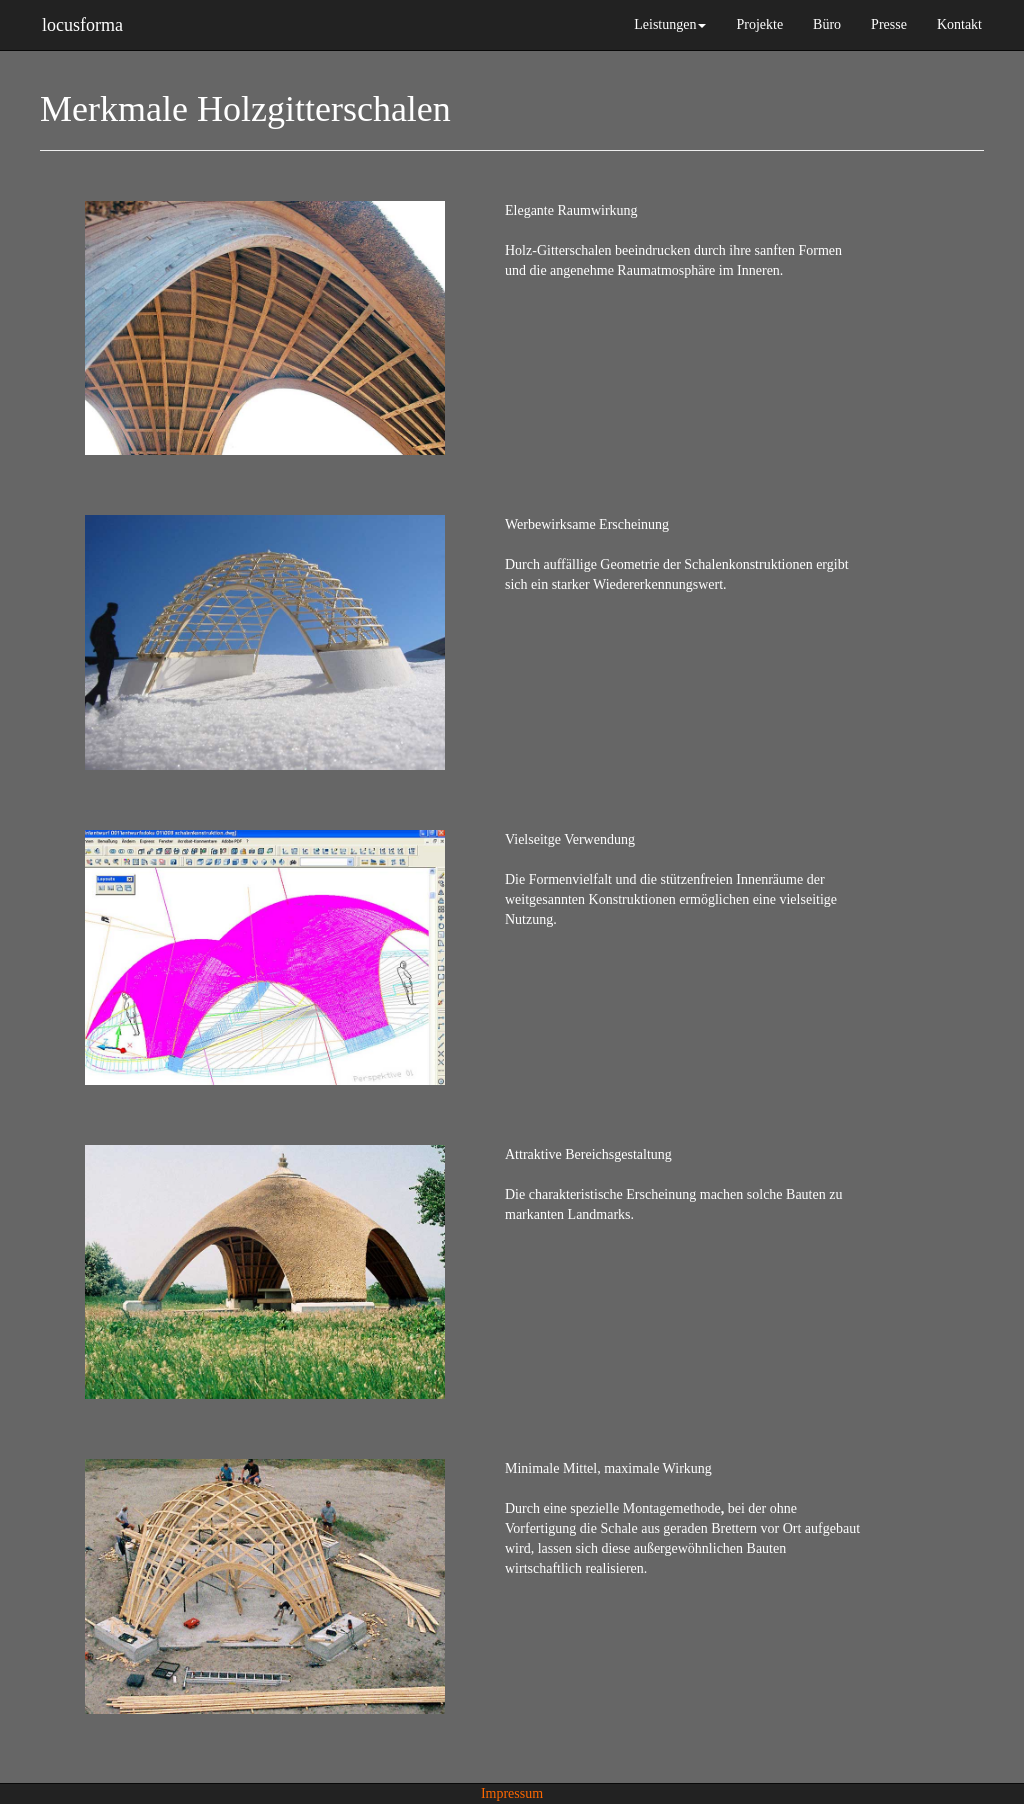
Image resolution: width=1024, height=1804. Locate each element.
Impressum (512, 1793)
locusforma (82, 22)
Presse (889, 24)
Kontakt (959, 24)
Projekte (759, 24)
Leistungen (670, 24)
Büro (827, 24)
